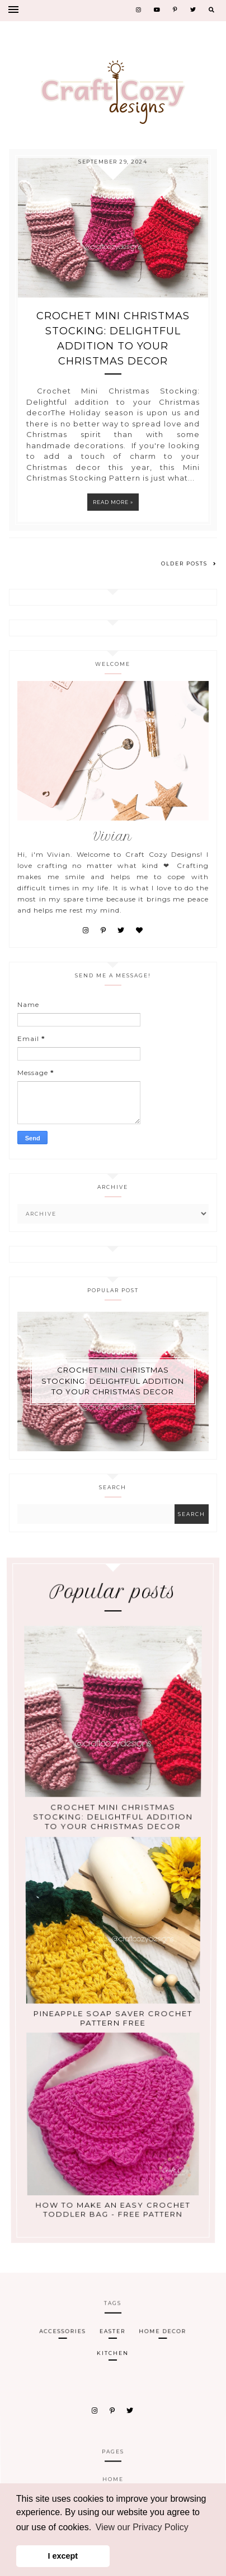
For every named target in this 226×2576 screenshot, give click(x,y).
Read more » (113, 502)
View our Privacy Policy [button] (142, 2527)
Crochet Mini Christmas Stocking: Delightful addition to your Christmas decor (113, 338)
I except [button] (63, 2555)
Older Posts (189, 563)
